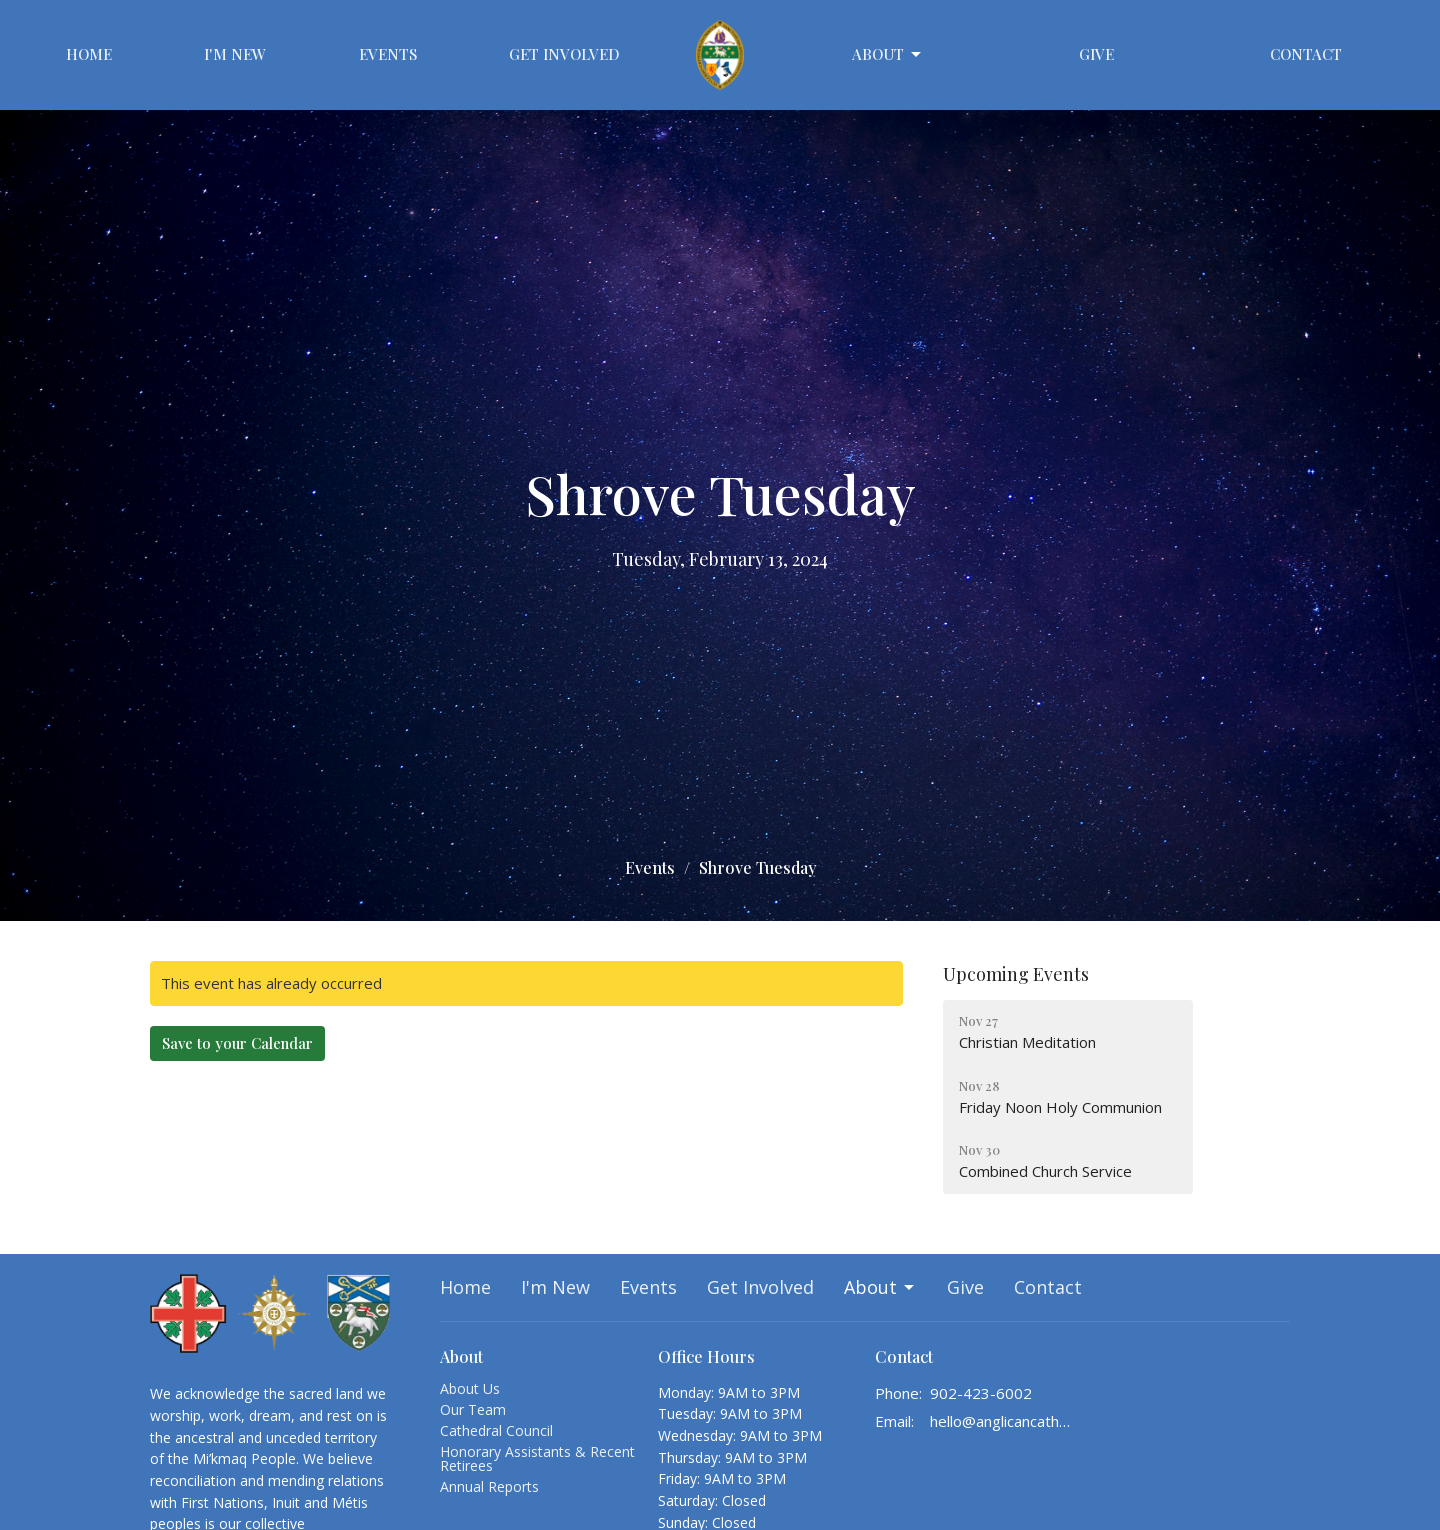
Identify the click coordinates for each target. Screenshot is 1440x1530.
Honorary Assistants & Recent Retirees (537, 1458)
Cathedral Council (496, 1430)
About (888, 54)
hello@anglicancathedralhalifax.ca (1001, 1421)
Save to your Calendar (237, 1043)
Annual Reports (489, 1486)
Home (89, 54)
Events (388, 54)
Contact (1306, 54)
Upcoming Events (1016, 974)
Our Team (473, 1409)
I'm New (235, 54)
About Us (470, 1388)
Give (1096, 54)
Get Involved (564, 54)
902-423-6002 (981, 1393)
